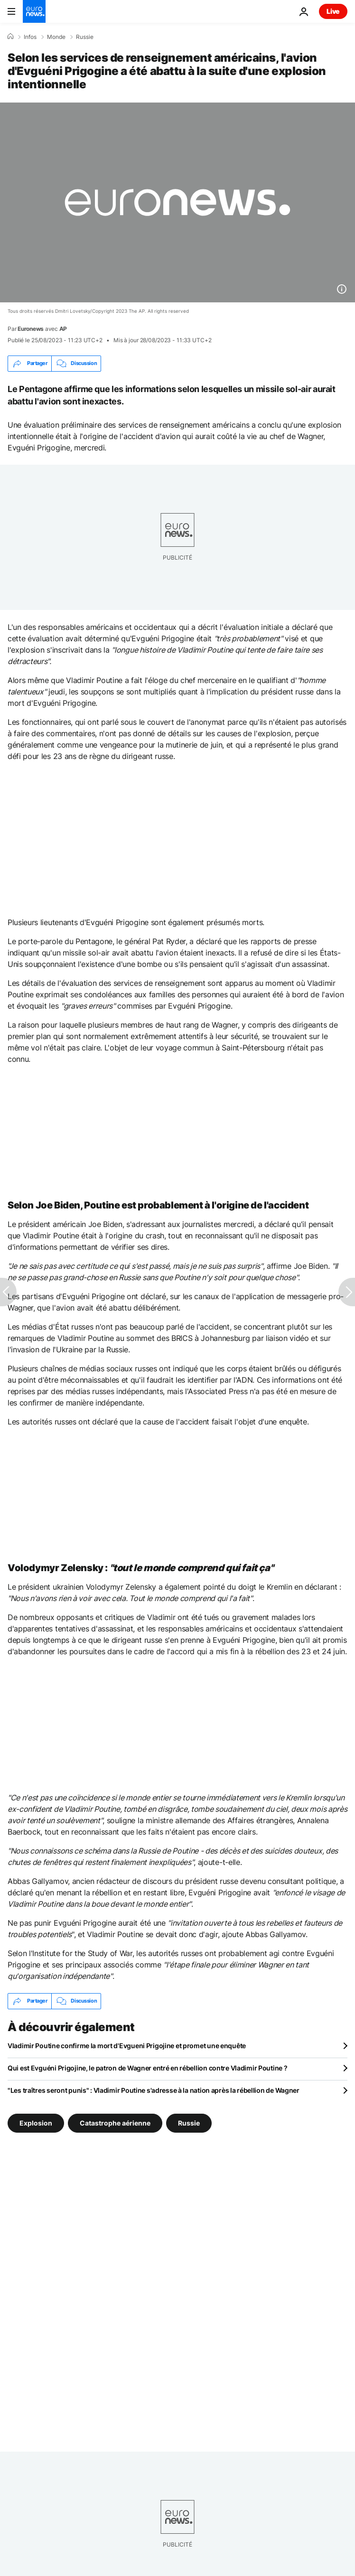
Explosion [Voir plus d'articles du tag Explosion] (35, 2122)
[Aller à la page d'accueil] (34, 11)
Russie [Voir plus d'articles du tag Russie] (189, 2122)
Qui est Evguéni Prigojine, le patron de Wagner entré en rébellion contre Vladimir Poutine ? (148, 2068)
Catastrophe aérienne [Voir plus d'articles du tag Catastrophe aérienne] (115, 2122)
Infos (30, 37)
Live (333, 11)
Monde (56, 37)
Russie (84, 37)
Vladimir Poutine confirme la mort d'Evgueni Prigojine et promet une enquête (127, 2046)
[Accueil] (10, 36)
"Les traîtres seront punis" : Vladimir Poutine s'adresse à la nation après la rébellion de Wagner (153, 2090)
